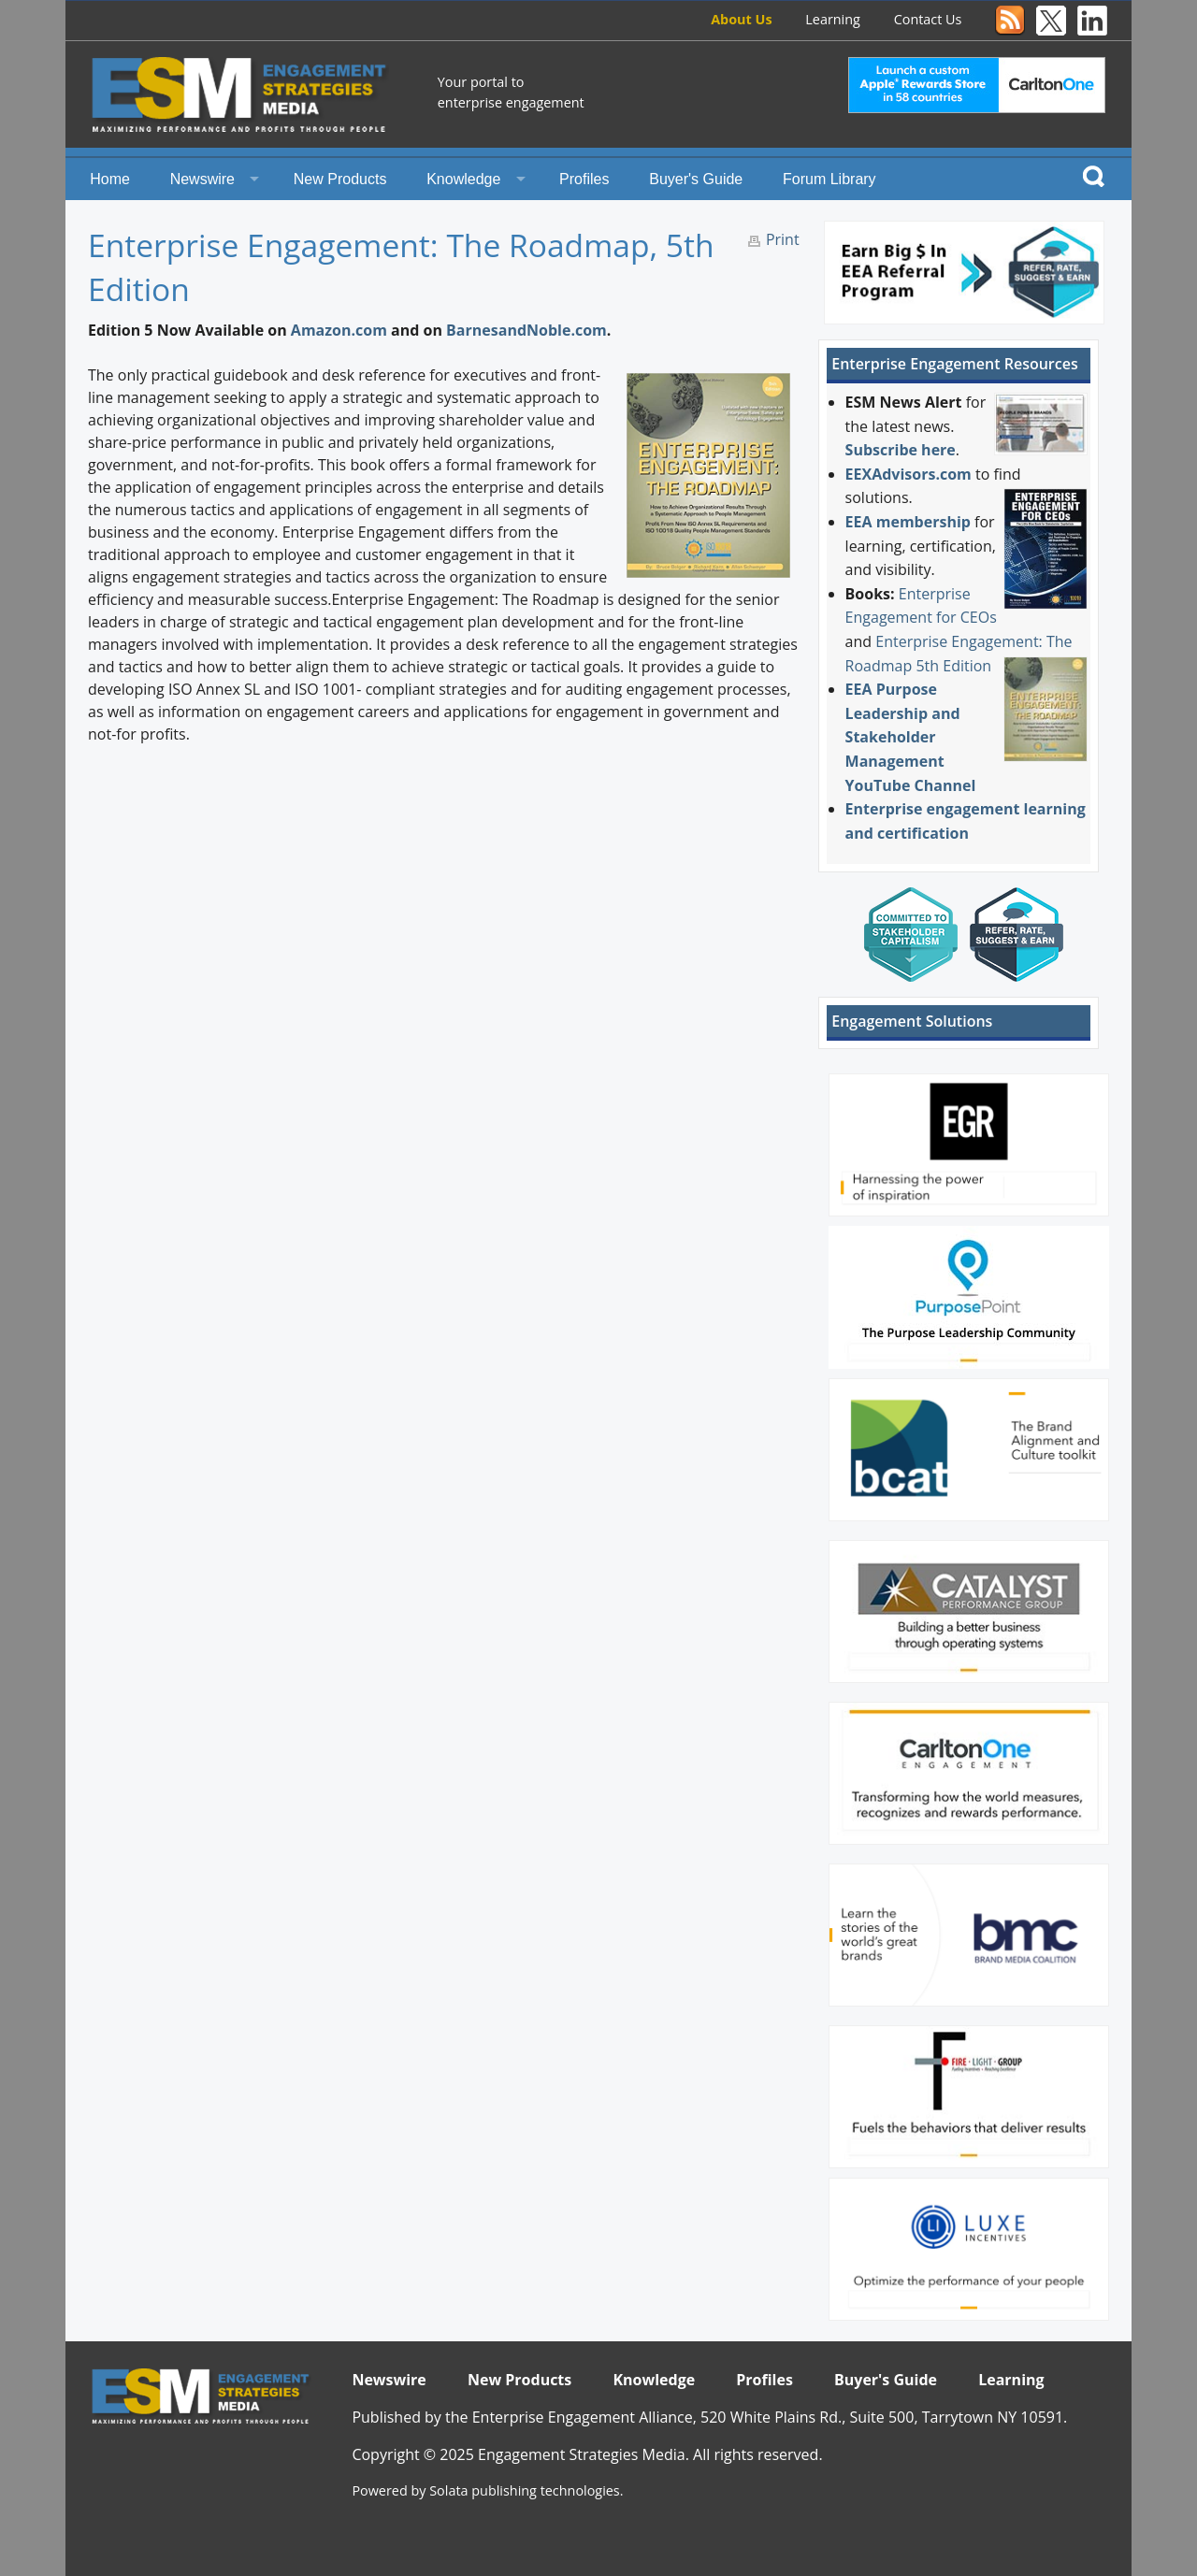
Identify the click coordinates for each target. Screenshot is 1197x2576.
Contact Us (928, 19)
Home (110, 179)
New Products (340, 179)
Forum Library (829, 179)
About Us (741, 19)
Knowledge (463, 179)
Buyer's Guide (696, 179)
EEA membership (908, 521)
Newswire (202, 179)
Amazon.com (339, 330)
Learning (832, 19)
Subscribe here (900, 449)
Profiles (584, 179)
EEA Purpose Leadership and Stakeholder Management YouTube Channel (910, 737)
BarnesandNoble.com (526, 330)
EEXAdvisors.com (908, 474)
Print (783, 239)
